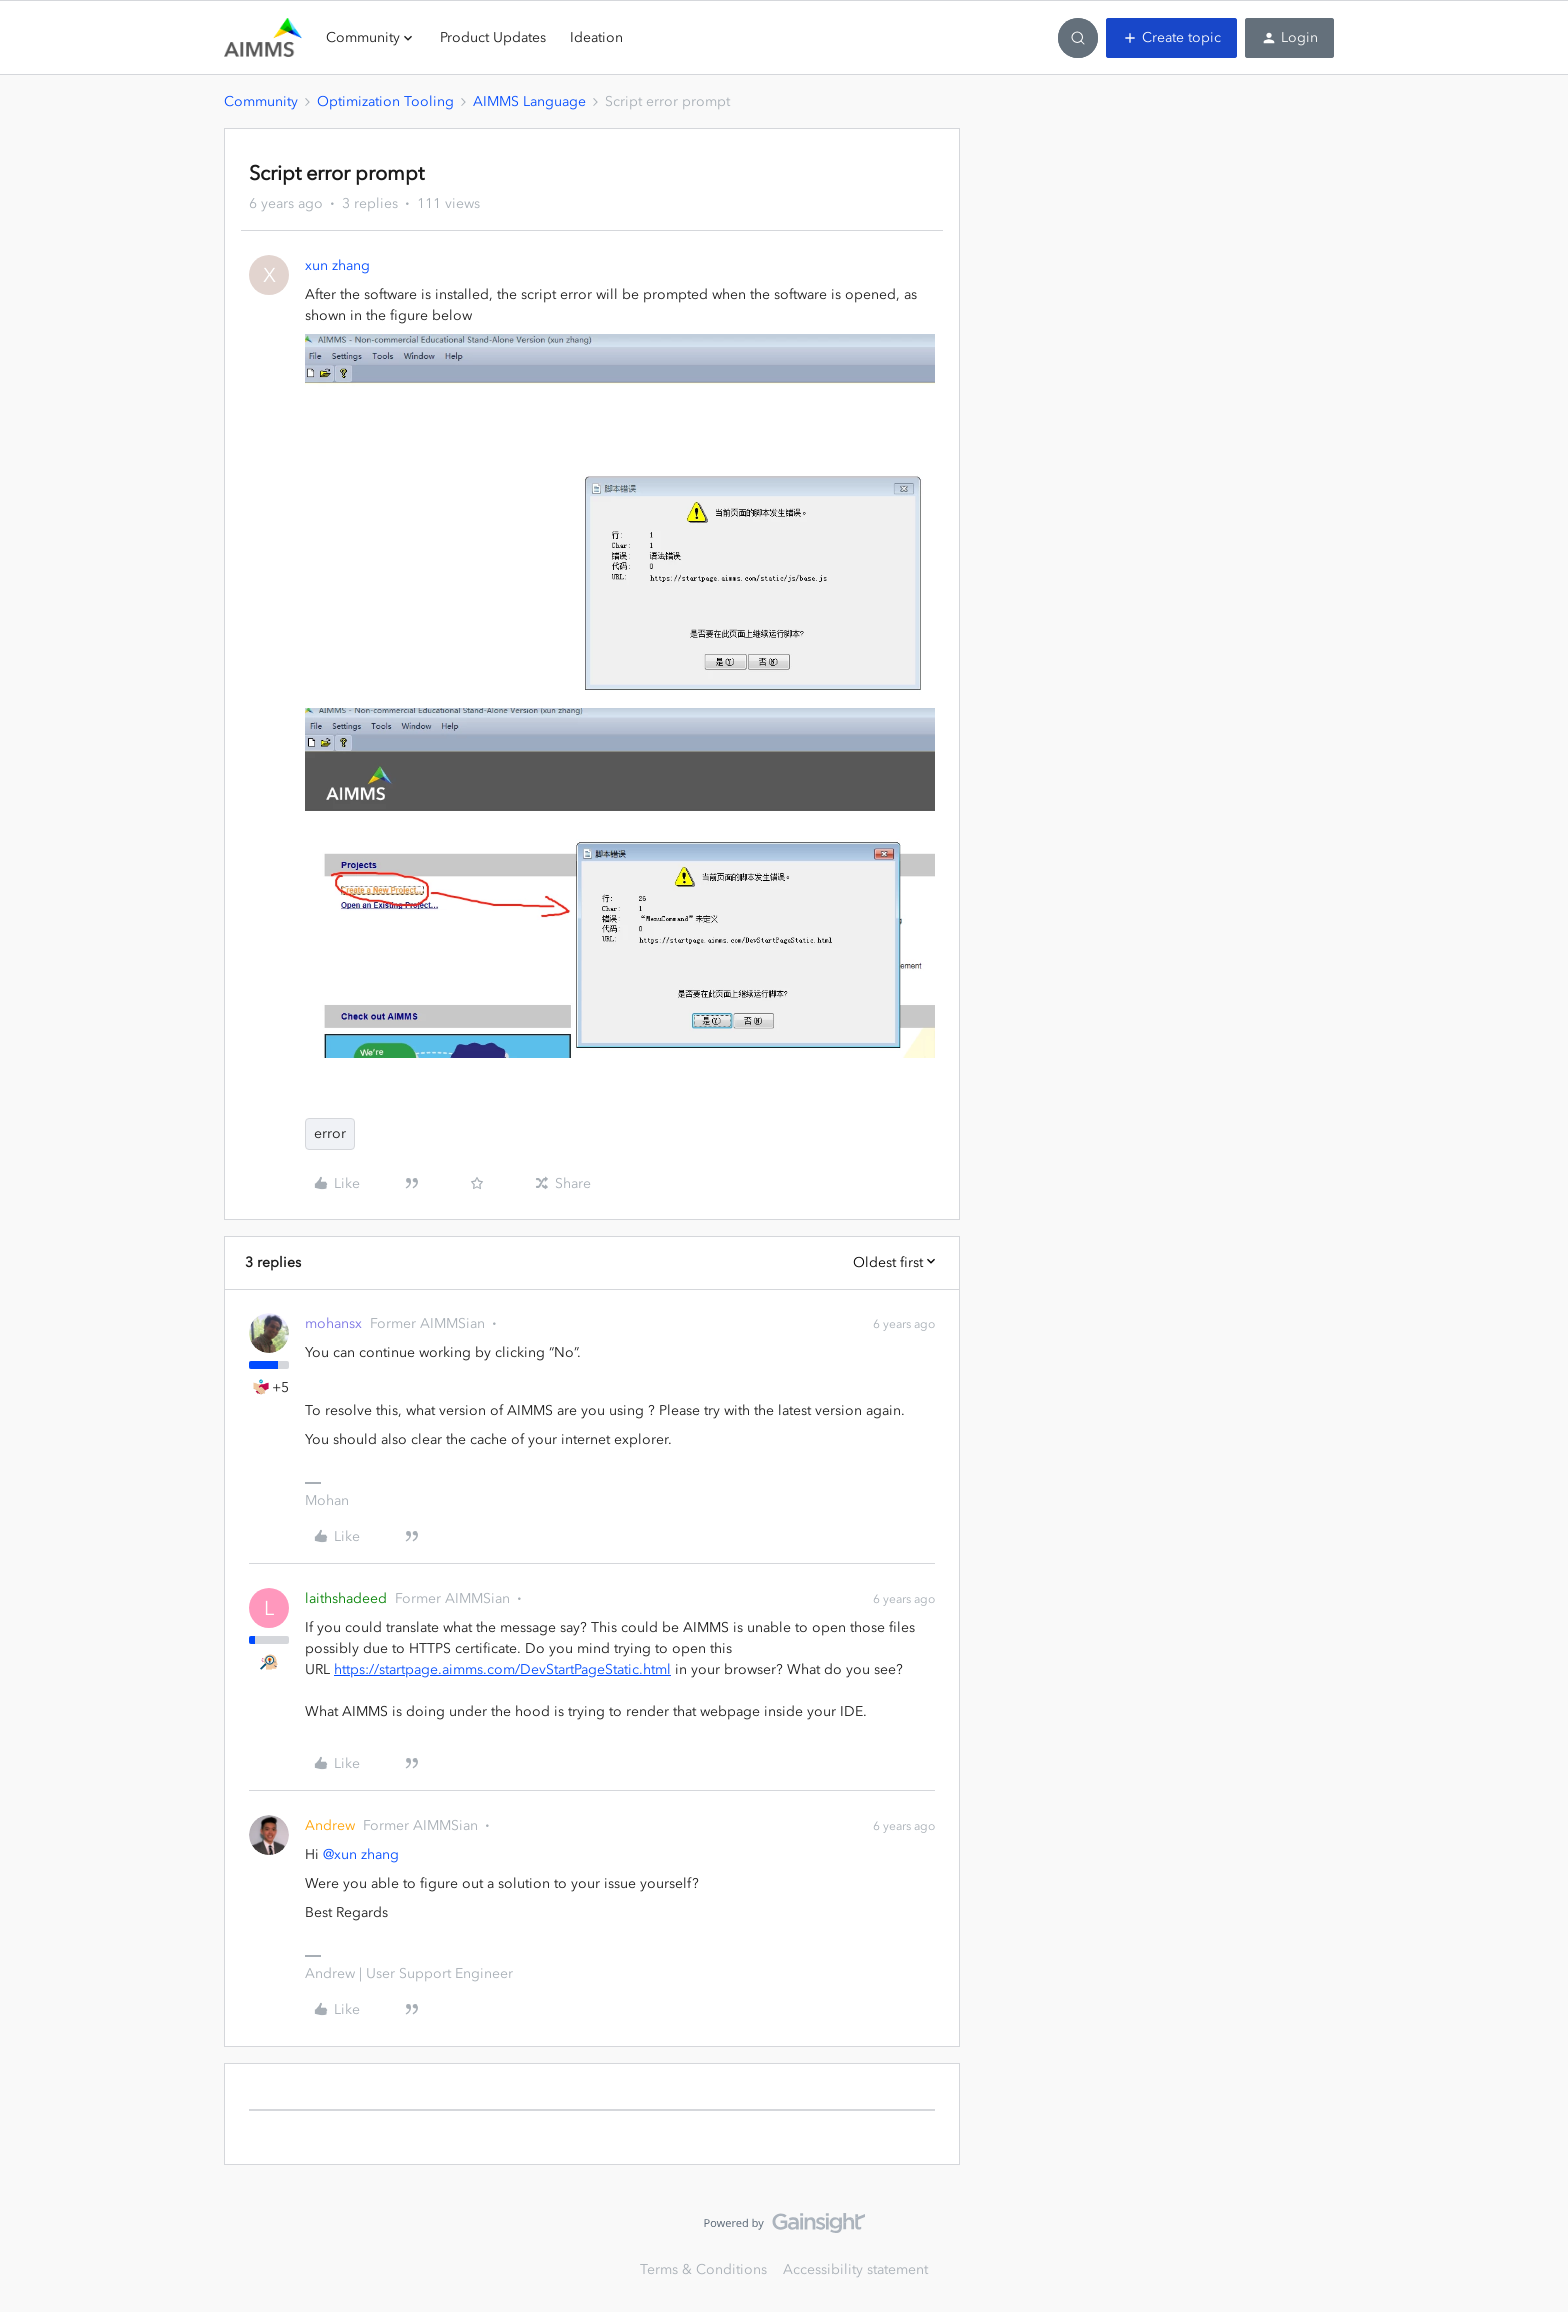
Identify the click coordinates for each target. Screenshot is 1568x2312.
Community (261, 101)
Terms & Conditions (703, 2269)
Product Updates (493, 37)
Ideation (596, 37)
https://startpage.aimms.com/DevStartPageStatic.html (502, 1669)
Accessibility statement (855, 2269)
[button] (1171, 38)
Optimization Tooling (385, 101)
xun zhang (337, 265)
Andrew (330, 1825)
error (330, 1133)
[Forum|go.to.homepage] (263, 38)
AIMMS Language (529, 101)
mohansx (333, 1323)
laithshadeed (346, 1598)
